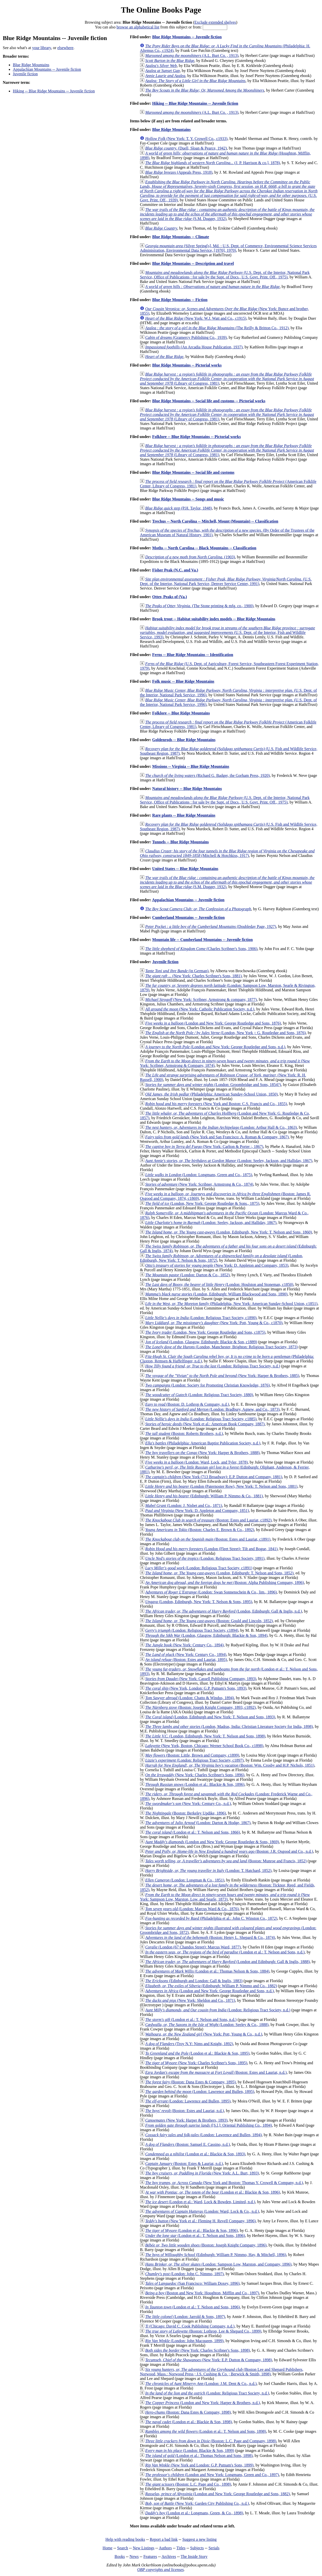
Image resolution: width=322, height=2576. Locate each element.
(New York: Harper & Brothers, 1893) (186, 2120)
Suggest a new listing (199, 2539)
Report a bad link (164, 2539)
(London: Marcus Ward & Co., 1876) (192, 1909)
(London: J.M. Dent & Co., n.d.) (201, 2383)
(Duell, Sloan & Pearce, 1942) (186, 148)
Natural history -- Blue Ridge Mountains (187, 788)
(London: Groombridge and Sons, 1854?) (213, 1084)
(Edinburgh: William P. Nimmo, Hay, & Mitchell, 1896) (215, 2255)
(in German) (177, 971)
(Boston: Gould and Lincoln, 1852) (209, 1621)
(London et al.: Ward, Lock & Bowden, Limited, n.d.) (200, 2202)
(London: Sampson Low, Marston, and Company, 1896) (218, 2264)
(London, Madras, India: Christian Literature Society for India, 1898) (229, 1726)
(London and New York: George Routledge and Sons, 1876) (213, 1023)
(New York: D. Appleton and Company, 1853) (216, 1265)
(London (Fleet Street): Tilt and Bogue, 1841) (211, 1549)
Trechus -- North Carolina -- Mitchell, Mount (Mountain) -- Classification (215, 521)
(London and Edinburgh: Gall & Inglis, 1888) (227, 1962)
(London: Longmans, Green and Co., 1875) (198, 1175)
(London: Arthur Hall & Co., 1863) (221, 1127)
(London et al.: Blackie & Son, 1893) (195, 2154)
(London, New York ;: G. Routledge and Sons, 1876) (225, 1033)
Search (122, 2548)
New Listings (143, 2548)
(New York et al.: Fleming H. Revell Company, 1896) (200, 2221)
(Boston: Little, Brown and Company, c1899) (192, 1755)
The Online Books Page (161, 9)
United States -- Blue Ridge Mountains (185, 868)
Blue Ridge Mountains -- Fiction (180, 300)
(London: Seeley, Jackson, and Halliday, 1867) (228, 1160)
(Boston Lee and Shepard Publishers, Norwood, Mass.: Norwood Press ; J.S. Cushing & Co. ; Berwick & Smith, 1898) (221, 2371)
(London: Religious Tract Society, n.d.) (212, 1366)
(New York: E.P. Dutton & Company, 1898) (208, 2360)
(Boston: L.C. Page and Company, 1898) (210, 2441)
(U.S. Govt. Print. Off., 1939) (228, 191)
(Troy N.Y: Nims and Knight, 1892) (189, 2044)
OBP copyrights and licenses (160, 2569)
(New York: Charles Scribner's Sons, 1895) (196, 2063)
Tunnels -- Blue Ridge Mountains (180, 842)
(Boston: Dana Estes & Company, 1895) (190, 2082)
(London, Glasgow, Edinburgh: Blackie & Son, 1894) (206, 1635)
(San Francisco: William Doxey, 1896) (192, 2283)
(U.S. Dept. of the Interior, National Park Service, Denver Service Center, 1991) (225, 581)
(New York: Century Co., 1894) (184, 1645)
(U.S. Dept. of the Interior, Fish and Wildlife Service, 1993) (227, 632)
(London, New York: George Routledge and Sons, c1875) (205, 1332)
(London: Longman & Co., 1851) (184, 1880)
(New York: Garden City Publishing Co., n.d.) (197, 2503)
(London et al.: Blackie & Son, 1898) (188, 2422)
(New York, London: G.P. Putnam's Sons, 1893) (195, 1688)
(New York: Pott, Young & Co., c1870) (214, 1323)
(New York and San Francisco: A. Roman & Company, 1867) (217, 1137)
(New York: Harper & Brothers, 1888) (202, 1452)
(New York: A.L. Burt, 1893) (202, 2173)
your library (41, 48)
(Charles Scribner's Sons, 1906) (201, 949)
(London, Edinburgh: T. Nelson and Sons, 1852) (219, 1573)
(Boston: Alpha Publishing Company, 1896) (224, 1582)
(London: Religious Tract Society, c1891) (198, 1568)
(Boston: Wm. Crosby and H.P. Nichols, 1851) (229, 1765)
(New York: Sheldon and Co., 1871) (190, 2000)
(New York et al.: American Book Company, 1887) (205, 1424)
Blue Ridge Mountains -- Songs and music (188, 499)
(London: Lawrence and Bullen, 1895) (199, 2091)
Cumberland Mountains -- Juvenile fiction (188, 917)
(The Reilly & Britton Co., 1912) (217, 328)
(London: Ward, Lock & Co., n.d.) (202, 2211)
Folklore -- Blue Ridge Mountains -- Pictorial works (196, 436)
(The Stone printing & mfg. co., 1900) (199, 606)
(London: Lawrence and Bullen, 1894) (203, 2135)
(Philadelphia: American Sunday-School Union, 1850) (211, 1094)
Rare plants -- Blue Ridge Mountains (183, 815)
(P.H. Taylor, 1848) (178, 508)
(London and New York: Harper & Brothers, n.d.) (202, 2403)
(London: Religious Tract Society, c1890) (200, 1318)
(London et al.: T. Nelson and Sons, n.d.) (225, 1952)
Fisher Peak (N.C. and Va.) (175, 570)
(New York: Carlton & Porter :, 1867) (204, 1146)
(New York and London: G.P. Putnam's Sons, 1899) (199, 2465)
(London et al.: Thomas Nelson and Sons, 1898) (199, 2455)
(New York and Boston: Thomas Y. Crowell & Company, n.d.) (224, 2183)
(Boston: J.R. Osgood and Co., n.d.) (229, 1851)
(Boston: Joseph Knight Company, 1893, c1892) (200, 1707)
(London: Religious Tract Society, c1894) (191, 1630)
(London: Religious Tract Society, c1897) (194, 1760)
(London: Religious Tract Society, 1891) (204, 1558)
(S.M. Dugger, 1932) (227, 214)
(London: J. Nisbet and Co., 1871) (183, 1505)
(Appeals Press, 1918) (178, 172)
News (134, 2556)
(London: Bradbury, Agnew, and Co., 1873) (212, 1409)
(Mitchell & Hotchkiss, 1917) (227, 853)
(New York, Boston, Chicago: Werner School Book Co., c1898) (204, 1746)
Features (150, 2556)
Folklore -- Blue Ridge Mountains (181, 713)
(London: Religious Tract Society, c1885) (200, 1419)
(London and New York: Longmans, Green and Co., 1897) (212, 2475)
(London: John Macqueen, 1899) (184, 2341)
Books (119, 2556)
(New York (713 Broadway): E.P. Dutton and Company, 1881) (213, 1477)
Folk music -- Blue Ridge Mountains (183, 681)
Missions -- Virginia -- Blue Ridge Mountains (190, 766)
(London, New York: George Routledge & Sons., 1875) (202, 1203)
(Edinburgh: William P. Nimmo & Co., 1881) (204, 1496)
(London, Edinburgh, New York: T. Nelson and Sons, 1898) (205, 1736)
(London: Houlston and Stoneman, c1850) (219, 1284)
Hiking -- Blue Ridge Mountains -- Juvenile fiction (54, 91)
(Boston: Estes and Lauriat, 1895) (186, 1659)
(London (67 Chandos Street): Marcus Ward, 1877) (193, 1947)
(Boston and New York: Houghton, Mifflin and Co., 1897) (202, 2293)
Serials (214, 2548)
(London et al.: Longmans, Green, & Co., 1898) (194, 2513)
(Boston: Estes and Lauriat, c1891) (207, 1539)
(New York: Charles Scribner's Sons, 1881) (193, 976)
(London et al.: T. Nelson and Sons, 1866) (192, 1832)
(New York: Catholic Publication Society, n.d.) (199, 1009)
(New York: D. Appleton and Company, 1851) (197, 1510)
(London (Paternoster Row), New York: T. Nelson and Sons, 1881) (221, 1486)
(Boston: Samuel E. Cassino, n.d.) (187, 2144)
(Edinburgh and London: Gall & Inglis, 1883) (194, 1981)
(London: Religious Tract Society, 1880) (199, 1395)
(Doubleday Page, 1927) (210, 926)
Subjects (197, 2548)
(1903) (190, 557)
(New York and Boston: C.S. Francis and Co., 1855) (216, 1104)
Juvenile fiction (25, 74)
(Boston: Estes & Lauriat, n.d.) (184, 2163)
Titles (180, 2548)
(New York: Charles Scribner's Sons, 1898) (197, 2350)
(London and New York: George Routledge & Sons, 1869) (212, 1842)
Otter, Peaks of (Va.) (169, 597)
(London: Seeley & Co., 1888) (206, 2024)
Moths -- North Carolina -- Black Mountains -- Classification (204, 548)
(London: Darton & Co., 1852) (187, 1275)
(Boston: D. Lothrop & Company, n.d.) (187, 1404)
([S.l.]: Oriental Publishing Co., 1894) (208, 2125)
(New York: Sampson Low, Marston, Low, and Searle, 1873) (225, 1897)
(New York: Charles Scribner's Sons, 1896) (194, 1775)
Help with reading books (125, 2539)
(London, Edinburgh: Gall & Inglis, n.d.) (223, 1611)
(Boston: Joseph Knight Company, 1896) (205, 2245)
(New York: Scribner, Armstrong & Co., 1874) (199, 1184)
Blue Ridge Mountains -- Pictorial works (187, 365)
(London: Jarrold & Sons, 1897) (185, 2316)
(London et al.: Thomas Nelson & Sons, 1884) (207, 1971)
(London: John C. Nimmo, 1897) (184, 2274)
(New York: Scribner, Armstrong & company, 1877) (201, 999)
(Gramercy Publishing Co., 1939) (186, 337)
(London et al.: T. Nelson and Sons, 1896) (195, 2235)
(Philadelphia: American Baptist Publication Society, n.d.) (202, 1443)
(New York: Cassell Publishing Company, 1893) (200, 1679)
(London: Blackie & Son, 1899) (189, 2450)
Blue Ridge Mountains (31, 65)
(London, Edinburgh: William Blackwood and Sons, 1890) (216, 1294)
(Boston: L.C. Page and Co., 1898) (188, 2484)
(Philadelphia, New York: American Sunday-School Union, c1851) (231, 1303)
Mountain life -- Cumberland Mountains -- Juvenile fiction (202, 939)
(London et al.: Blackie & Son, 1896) (195, 1784)
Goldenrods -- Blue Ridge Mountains (183, 740)
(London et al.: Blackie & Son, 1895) (197, 2053)
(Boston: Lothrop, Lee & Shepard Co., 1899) (203, 2331)
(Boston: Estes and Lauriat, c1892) (208, 1520)
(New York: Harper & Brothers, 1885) (222, 1375)
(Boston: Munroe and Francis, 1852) (226, 1861)
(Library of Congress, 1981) (227, 378)
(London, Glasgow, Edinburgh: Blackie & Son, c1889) (201, 1342)
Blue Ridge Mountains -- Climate (180, 237)
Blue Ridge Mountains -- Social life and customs (193, 472)
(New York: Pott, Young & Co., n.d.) (203, 2034)
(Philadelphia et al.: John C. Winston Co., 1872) (211, 1918)
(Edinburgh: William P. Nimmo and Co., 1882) (211, 1986)
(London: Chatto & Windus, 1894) (189, 1698)
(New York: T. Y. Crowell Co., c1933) (186, 138)
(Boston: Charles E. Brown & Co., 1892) (199, 1530)
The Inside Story (194, 2556)
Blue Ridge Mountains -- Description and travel (193, 263)
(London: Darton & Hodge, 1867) (198, 1823)
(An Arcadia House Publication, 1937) (194, 347)
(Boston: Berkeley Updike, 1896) (185, 1813)
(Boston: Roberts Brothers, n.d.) (184, 1433)
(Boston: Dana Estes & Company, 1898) (188, 2412)
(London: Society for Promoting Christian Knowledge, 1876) (207, 1385)
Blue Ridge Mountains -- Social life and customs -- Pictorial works (208, 401)
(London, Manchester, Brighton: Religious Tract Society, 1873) (221, 1347)
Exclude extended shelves (215, 22)
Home (107, 2548)
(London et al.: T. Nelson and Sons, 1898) (205, 2431)
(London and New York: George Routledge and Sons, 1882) (217, 2494)
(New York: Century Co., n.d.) (188, 1803)
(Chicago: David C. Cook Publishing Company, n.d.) (189, 2326)
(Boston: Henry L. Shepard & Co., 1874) (210, 1937)
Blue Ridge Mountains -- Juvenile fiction (187, 37)
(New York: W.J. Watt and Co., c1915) (195, 318)
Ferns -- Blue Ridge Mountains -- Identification (192, 654)
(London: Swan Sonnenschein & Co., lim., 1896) (211, 1592)
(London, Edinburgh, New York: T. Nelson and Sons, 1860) (228, 1232)
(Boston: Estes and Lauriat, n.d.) (216, 2072)
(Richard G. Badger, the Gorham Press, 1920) (207, 775)
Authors (165, 2548)
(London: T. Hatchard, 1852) (208, 1870)
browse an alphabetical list (137, 27)
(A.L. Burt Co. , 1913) (191, 55)
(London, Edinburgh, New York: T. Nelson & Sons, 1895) (198, 1602)
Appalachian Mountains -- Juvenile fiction (47, 69)
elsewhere (65, 48)
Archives (169, 2556)
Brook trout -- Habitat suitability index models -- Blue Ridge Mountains (213, 619)
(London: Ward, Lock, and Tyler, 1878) (196, 1462)
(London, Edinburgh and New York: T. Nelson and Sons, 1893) (210, 1717)
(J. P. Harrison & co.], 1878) (212, 163)
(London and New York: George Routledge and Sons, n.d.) (215, 1047)
